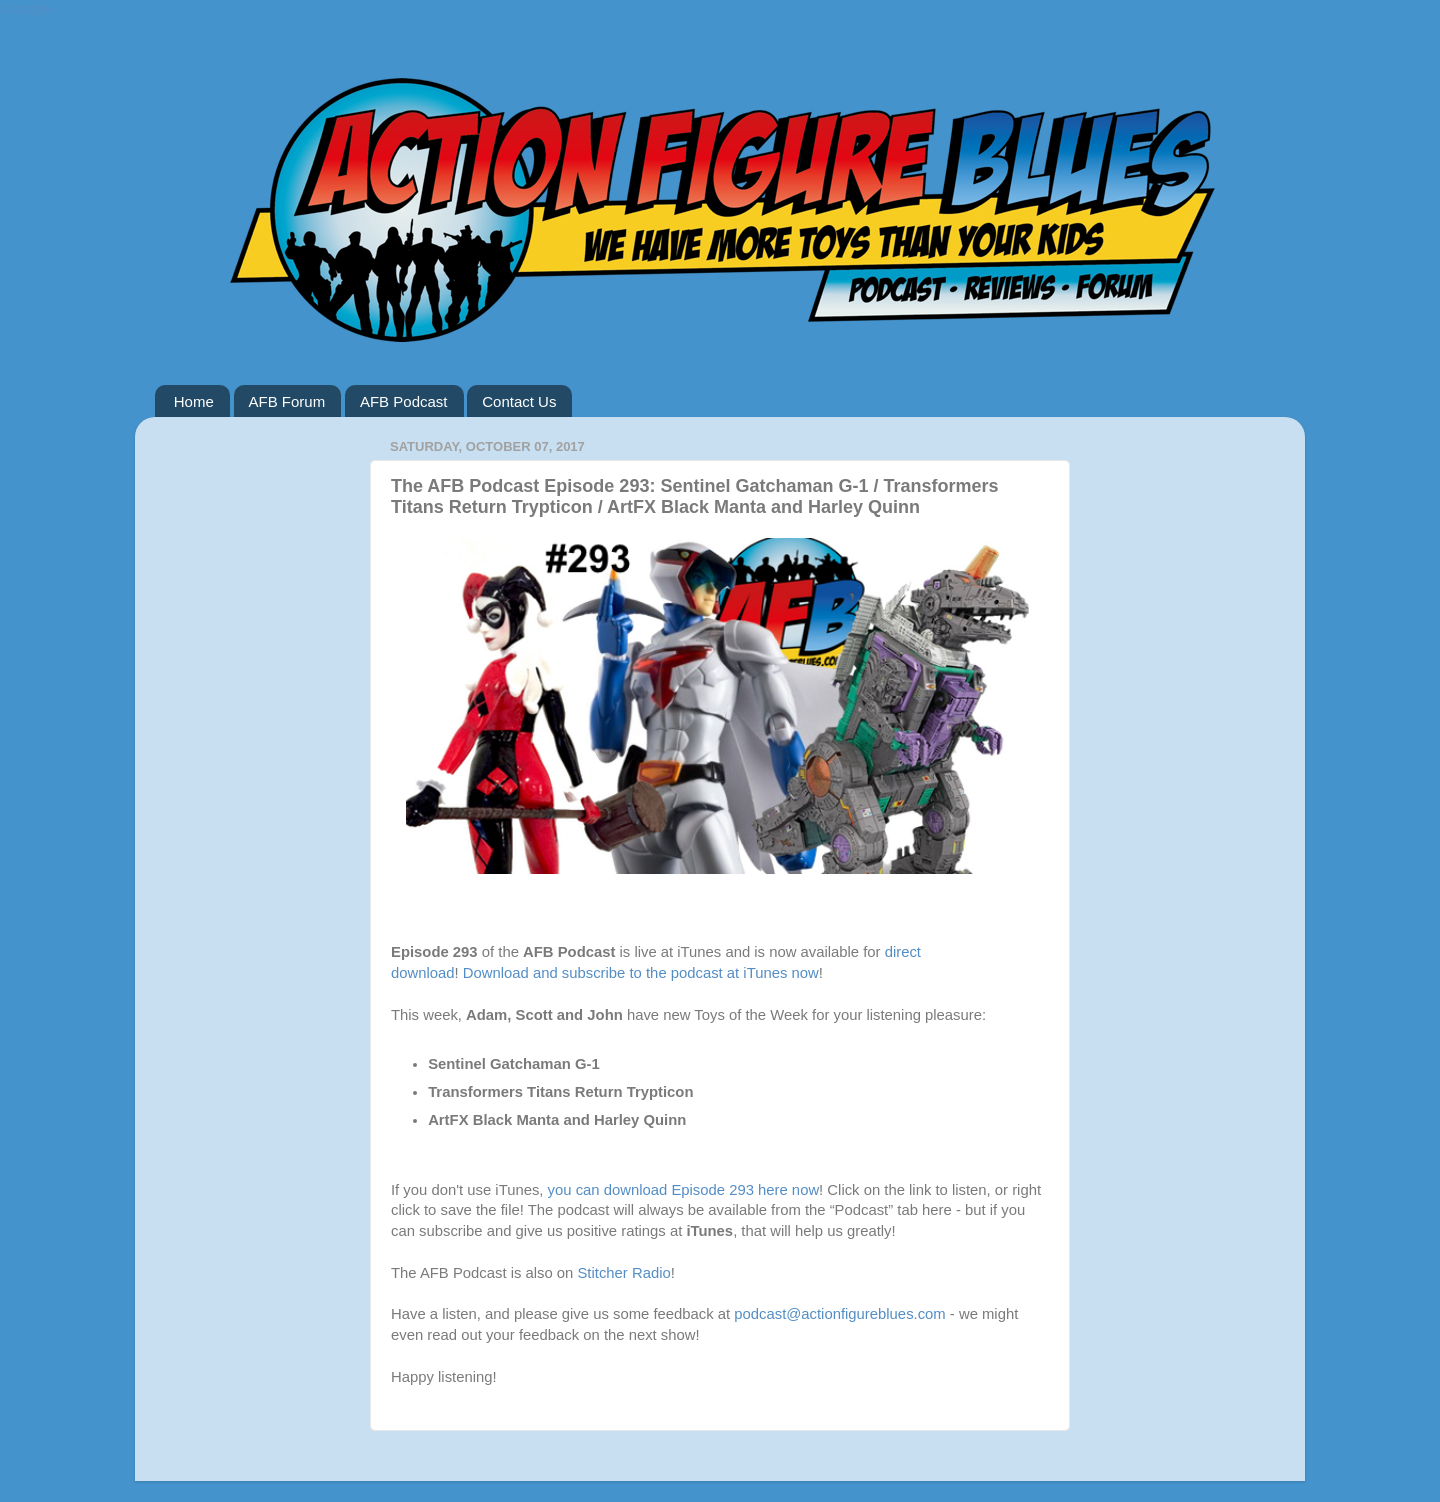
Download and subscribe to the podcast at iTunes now (641, 973)
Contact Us (519, 401)
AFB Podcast (404, 401)
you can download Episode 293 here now (684, 1190)
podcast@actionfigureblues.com (839, 1314)
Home (194, 401)
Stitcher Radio (623, 1273)
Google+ (28, 8)
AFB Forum (287, 401)
